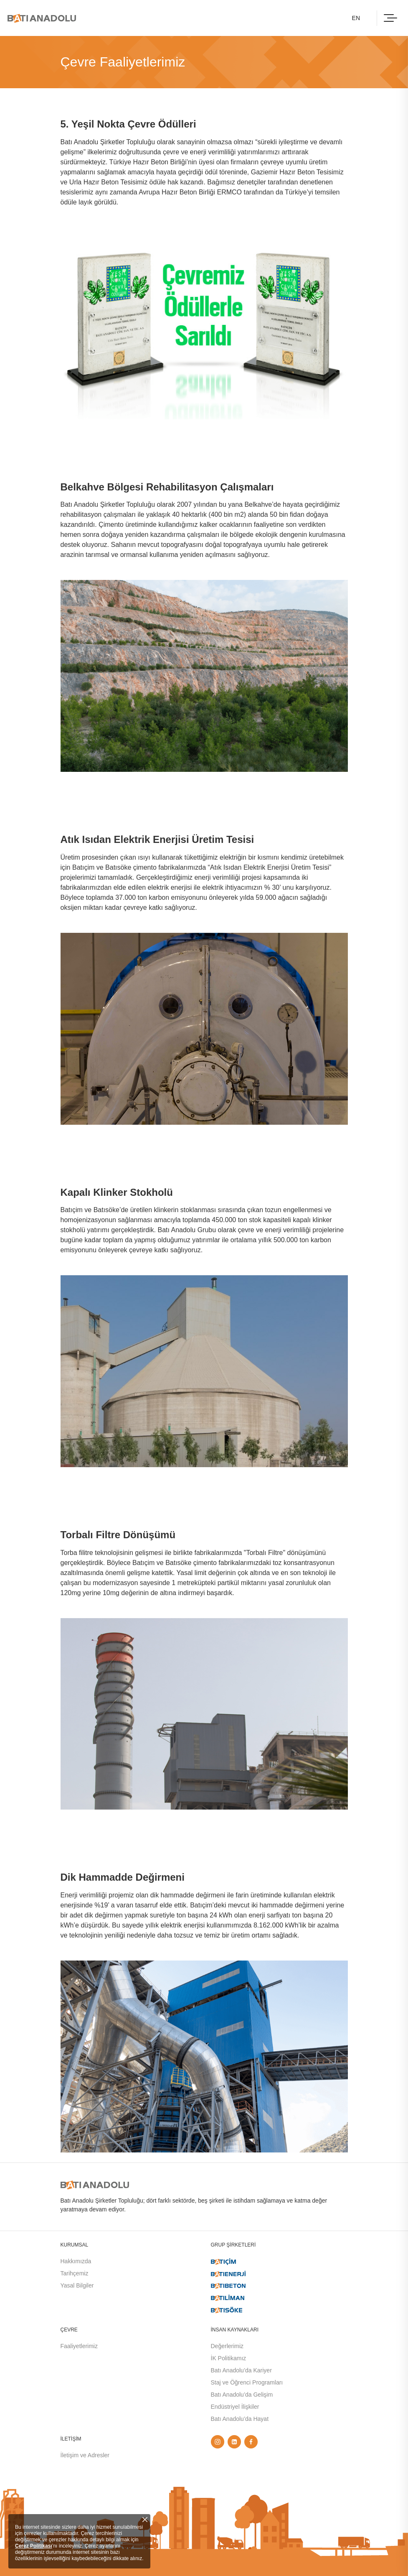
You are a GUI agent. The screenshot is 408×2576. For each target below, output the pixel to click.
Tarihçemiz (75, 2273)
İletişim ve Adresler (85, 2455)
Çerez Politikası (33, 2546)
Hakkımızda (76, 2261)
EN (356, 18)
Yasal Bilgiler (77, 2285)
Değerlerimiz (227, 2346)
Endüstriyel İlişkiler (235, 2406)
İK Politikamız (228, 2358)
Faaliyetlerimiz (79, 2346)
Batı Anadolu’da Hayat (240, 2418)
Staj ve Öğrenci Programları (247, 2382)
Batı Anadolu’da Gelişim (242, 2394)
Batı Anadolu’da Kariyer (241, 2370)
